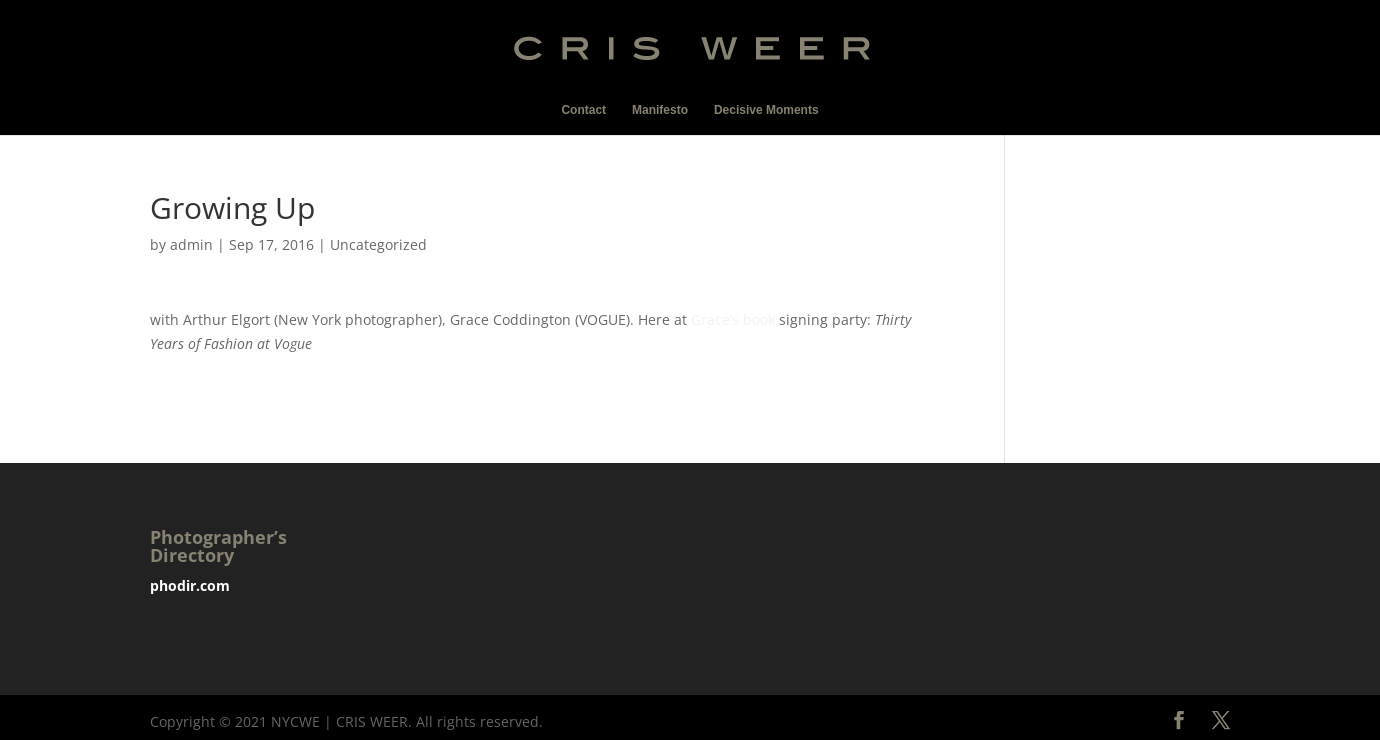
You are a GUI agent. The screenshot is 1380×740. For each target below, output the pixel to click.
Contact (583, 110)
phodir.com (190, 585)
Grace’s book (733, 319)
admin (191, 244)
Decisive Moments (766, 110)
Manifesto (660, 110)
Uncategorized (378, 244)
